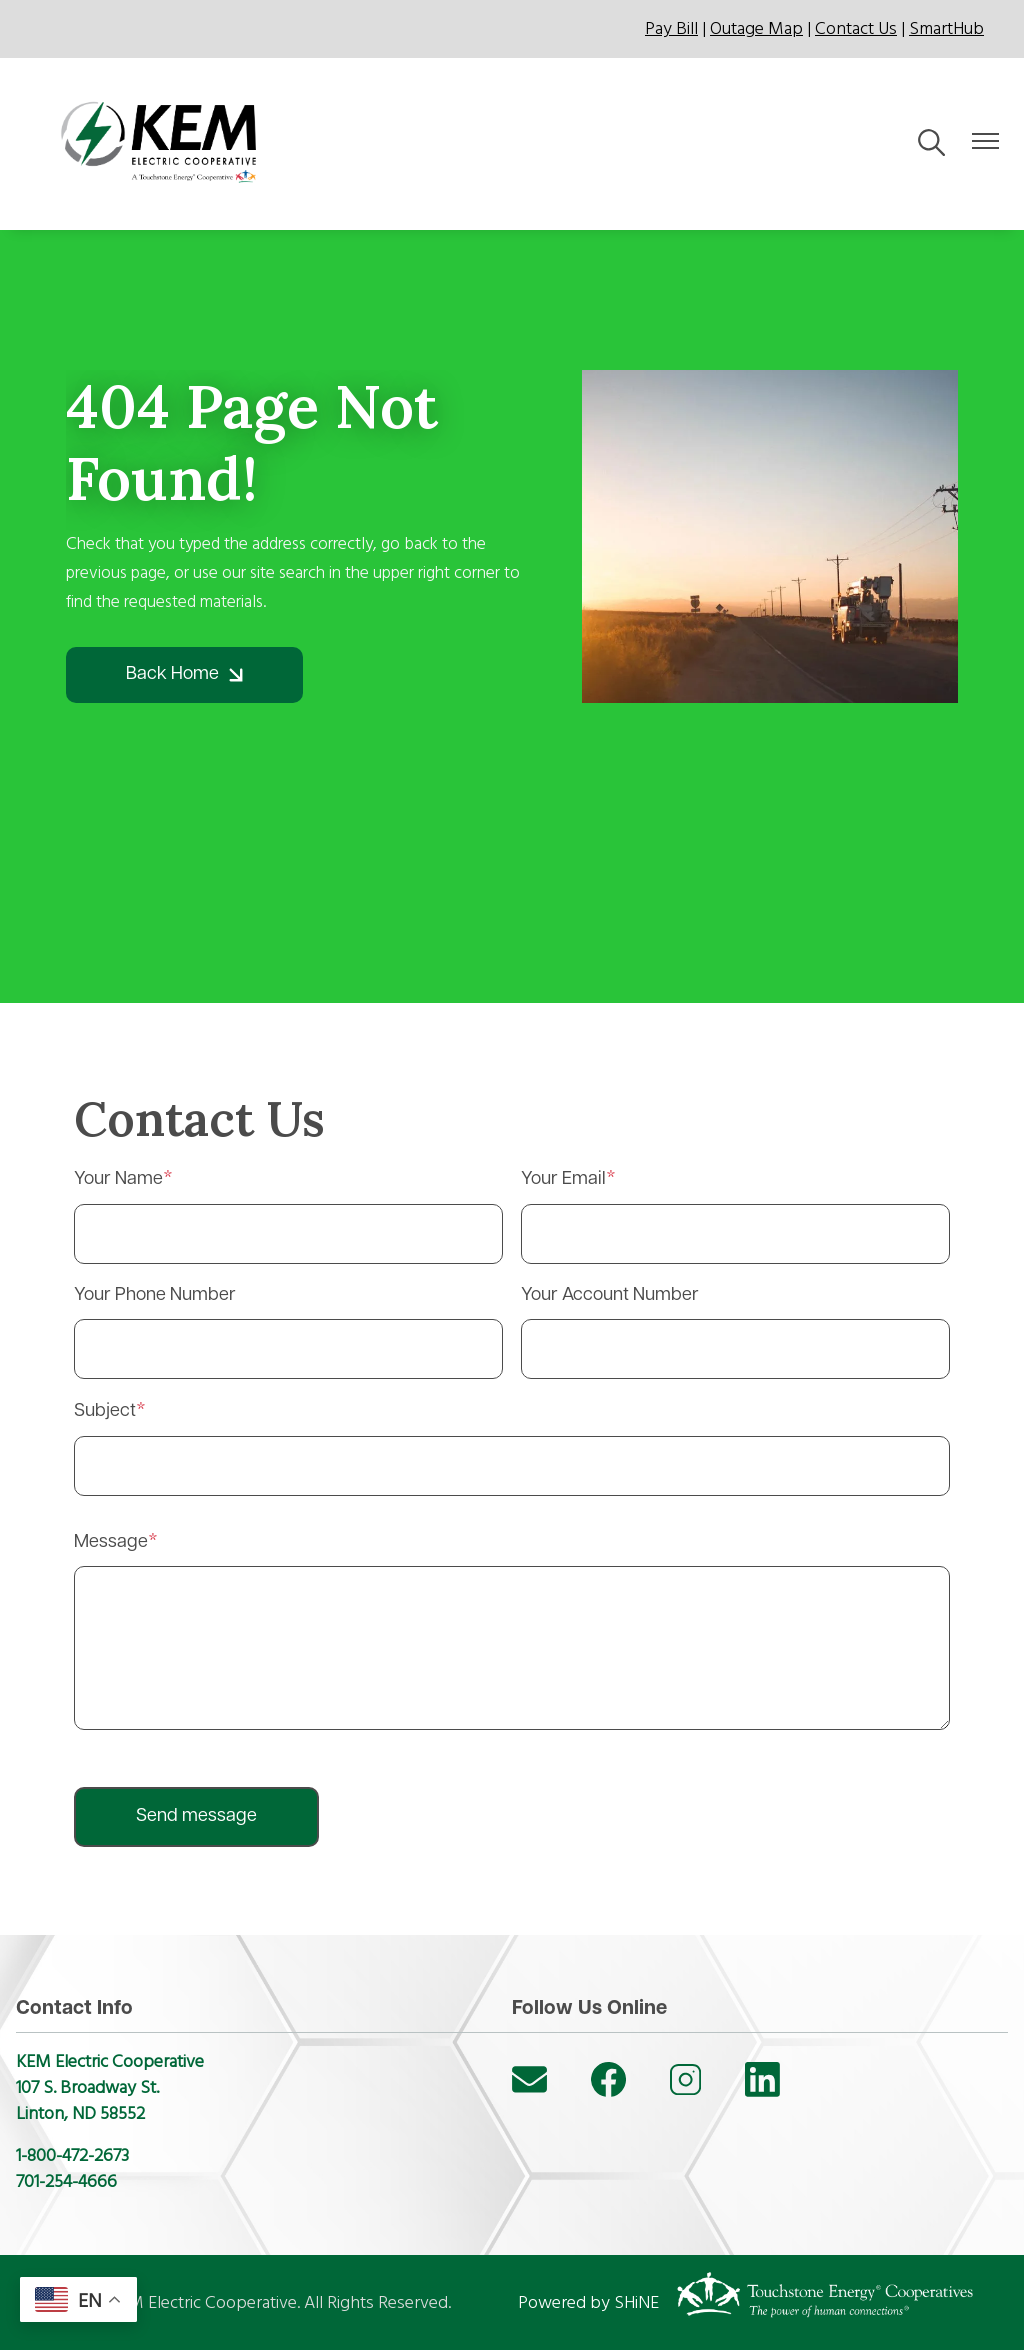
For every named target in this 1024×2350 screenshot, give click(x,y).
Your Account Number (610, 1295)
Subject (105, 1411)
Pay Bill (671, 28)
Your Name (118, 1179)
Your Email (563, 1179)
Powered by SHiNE (588, 2302)
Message (111, 1542)
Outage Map (756, 28)
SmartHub (946, 28)
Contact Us (856, 28)
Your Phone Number (155, 1295)
